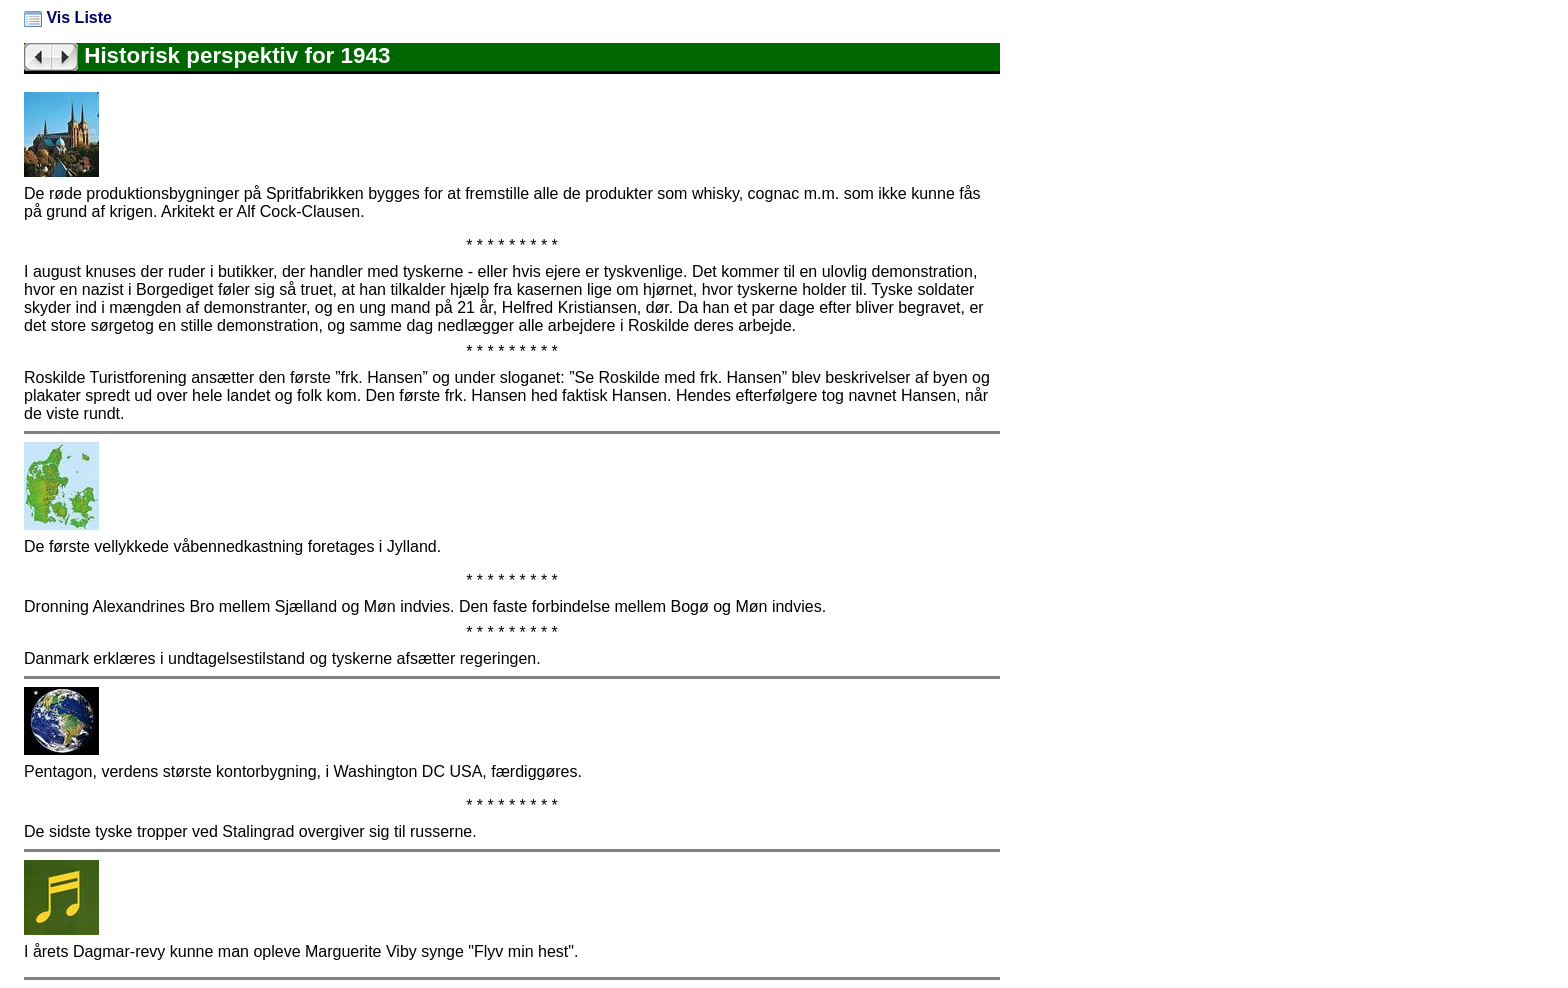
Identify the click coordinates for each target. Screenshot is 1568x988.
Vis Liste (68, 17)
